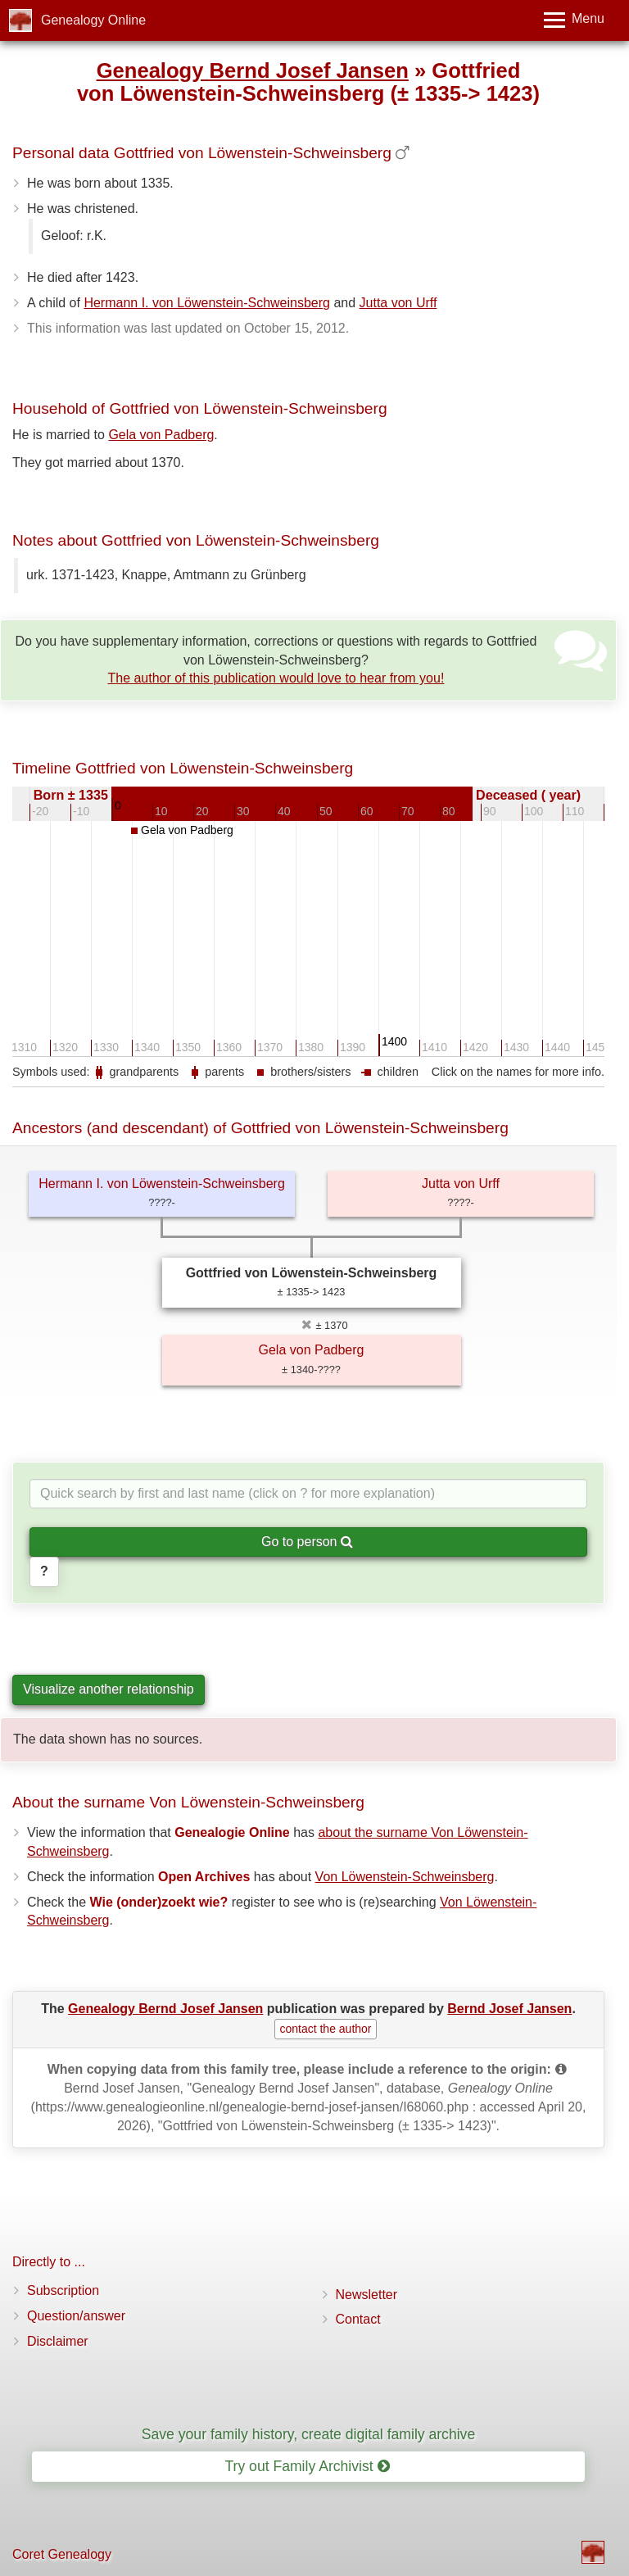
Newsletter (367, 2295)
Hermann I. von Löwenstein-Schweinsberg (207, 303)
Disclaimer (57, 2341)
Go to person (307, 1542)
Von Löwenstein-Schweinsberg (405, 1877)
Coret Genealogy (61, 2554)
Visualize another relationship (108, 1689)
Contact (358, 2319)
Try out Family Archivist (306, 2466)
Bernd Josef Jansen (509, 2009)
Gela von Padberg (161, 435)
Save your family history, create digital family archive (308, 2434)
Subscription (63, 2290)
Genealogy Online (93, 20)
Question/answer (76, 2316)
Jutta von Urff (398, 303)
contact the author (325, 2028)
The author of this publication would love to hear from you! (275, 678)
